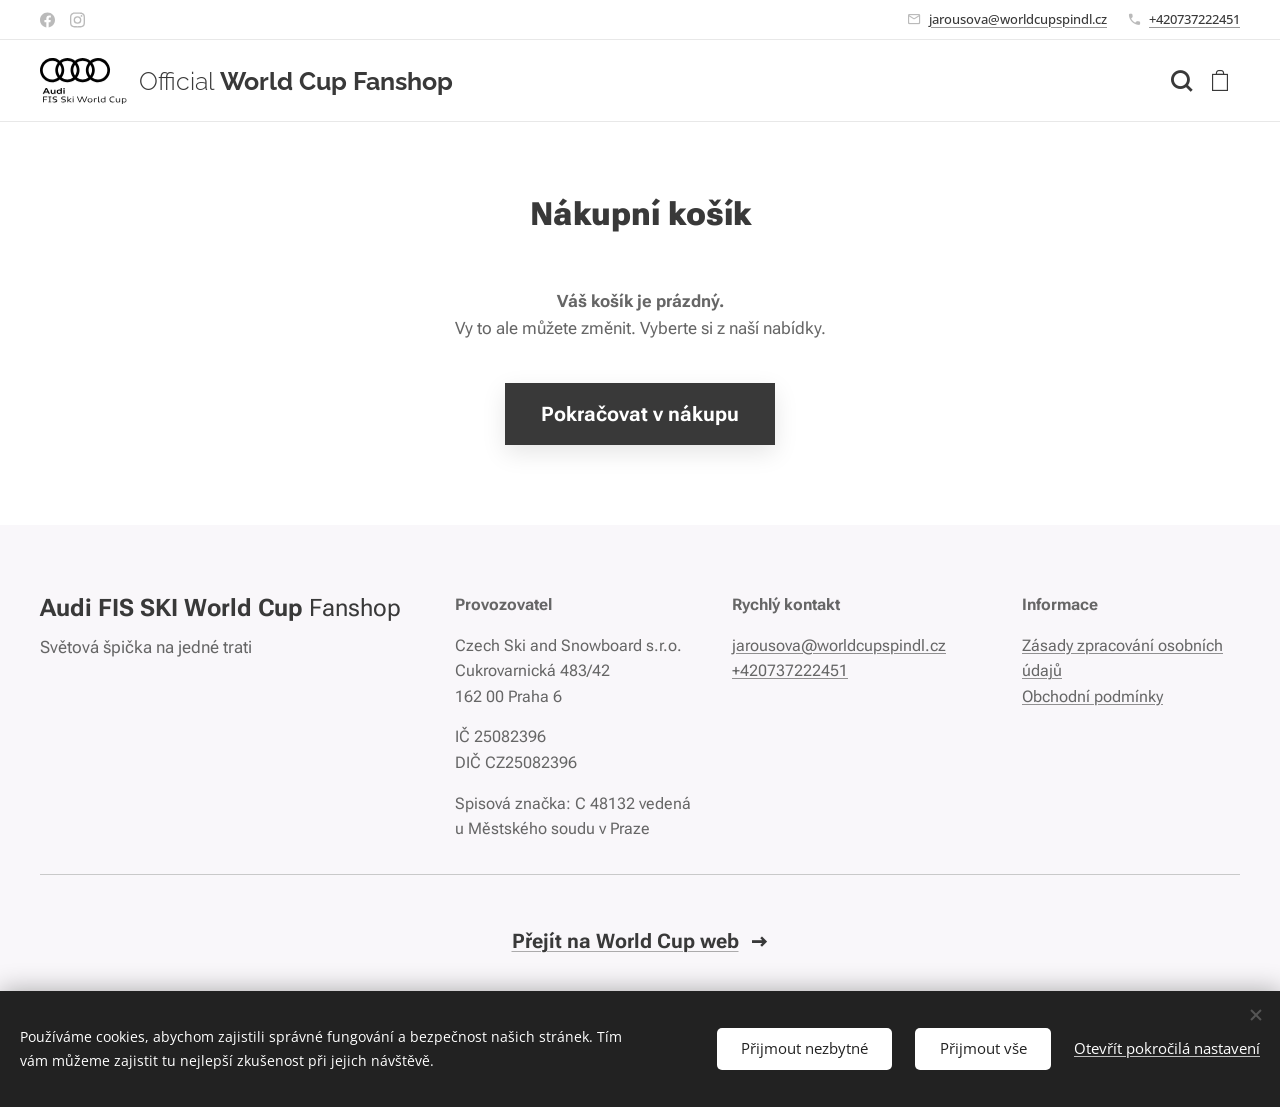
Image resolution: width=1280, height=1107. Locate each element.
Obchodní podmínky (1092, 696)
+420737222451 (1194, 19)
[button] (1181, 81)
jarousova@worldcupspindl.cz (1018, 19)
